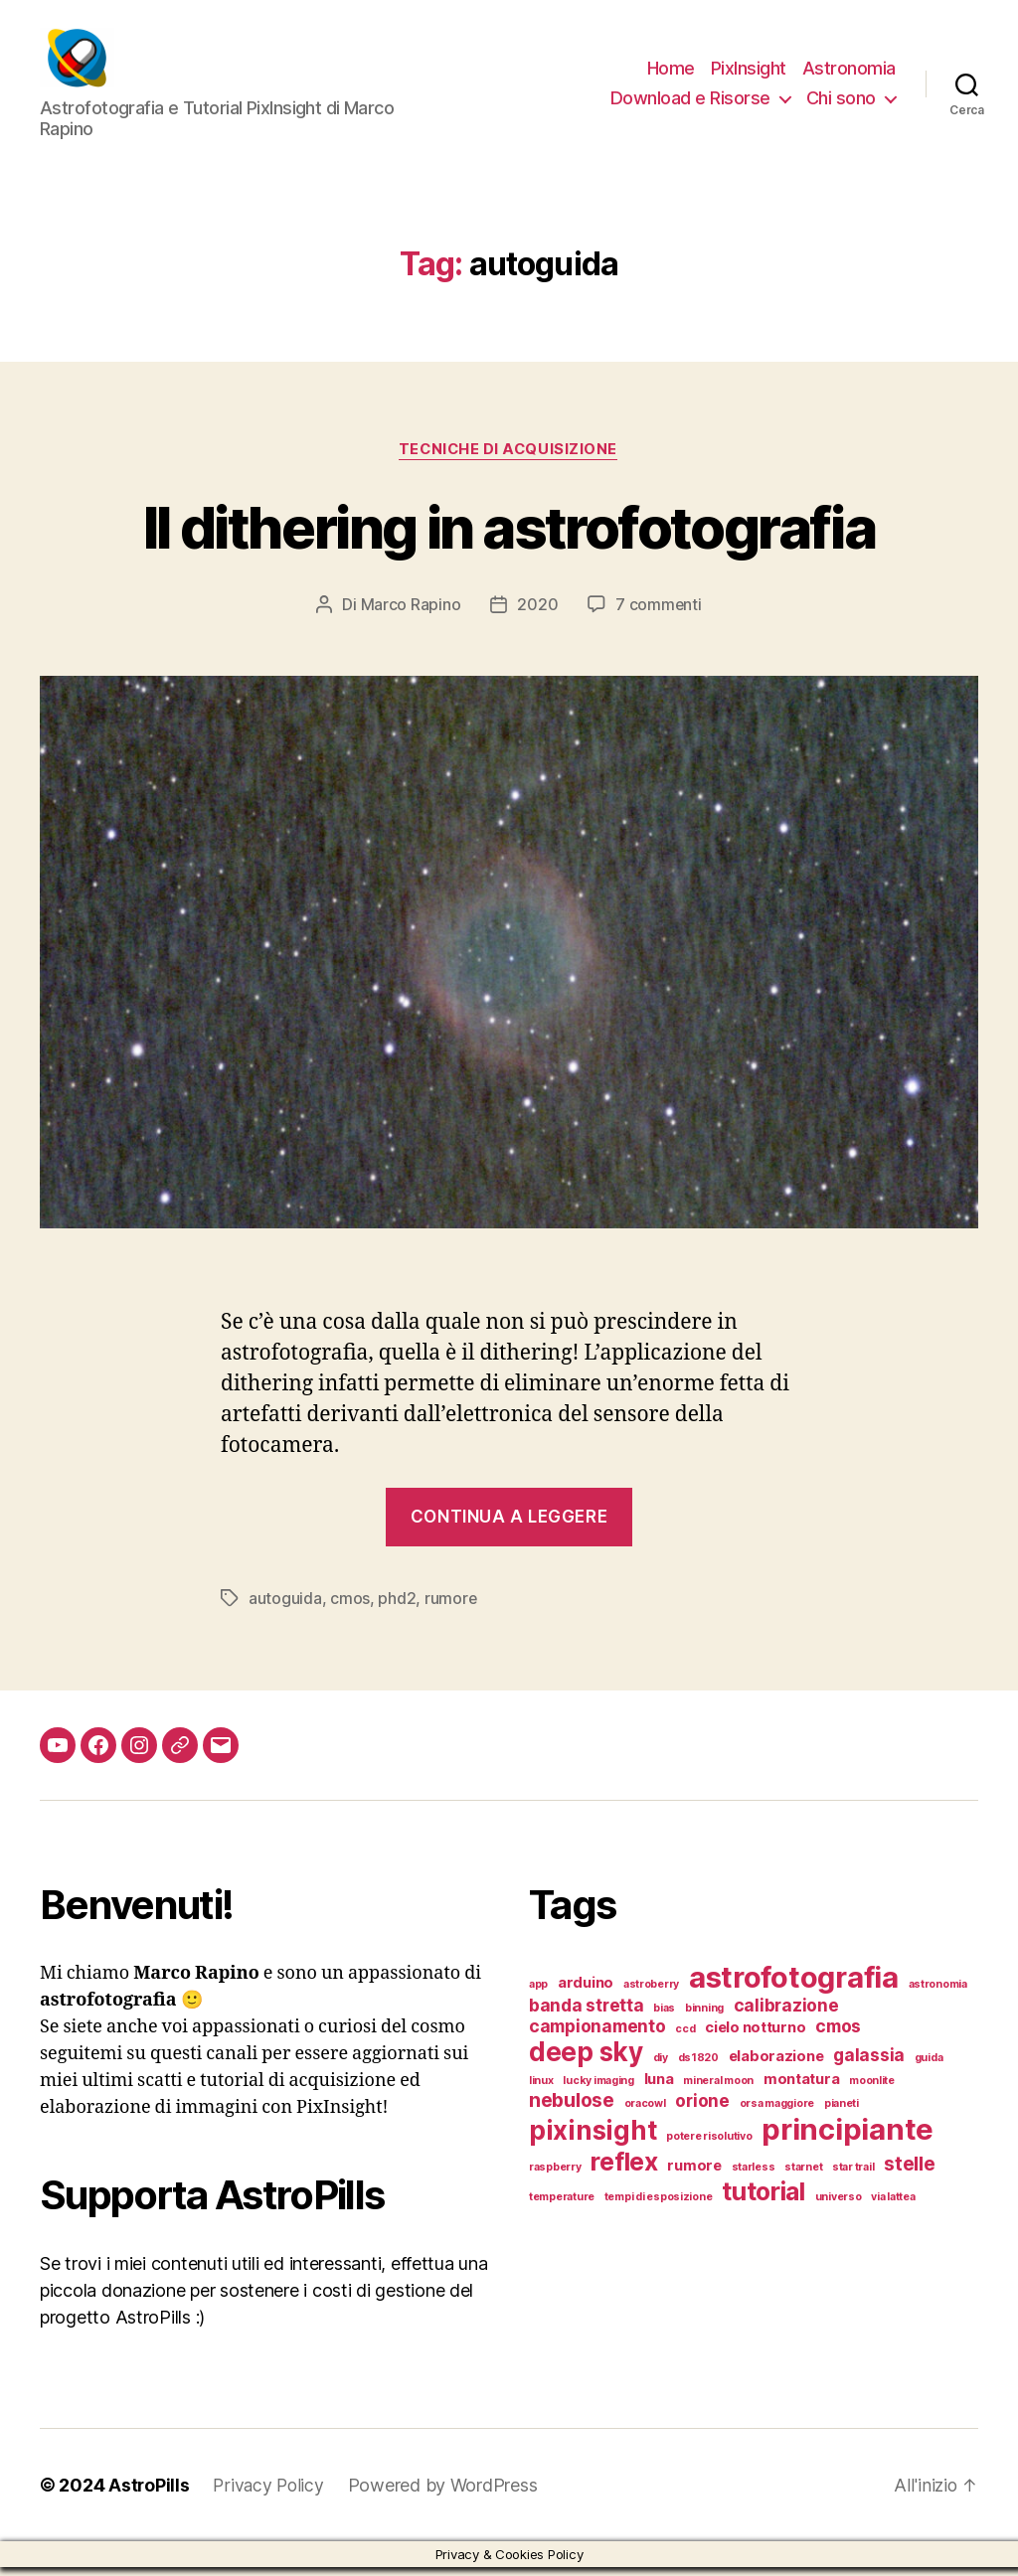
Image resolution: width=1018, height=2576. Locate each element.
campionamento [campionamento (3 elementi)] (597, 2034)
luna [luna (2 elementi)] (659, 2088)
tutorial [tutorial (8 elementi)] (763, 2200)
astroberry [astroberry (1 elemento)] (651, 1993)
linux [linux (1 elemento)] (541, 2089)
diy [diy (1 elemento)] (660, 2066)
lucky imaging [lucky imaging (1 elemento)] (598, 2089)
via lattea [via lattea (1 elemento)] (893, 2205)
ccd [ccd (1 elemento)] (685, 2037)
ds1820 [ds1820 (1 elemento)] (698, 2066)
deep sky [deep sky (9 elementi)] (586, 2060)
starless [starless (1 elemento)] (753, 2176)
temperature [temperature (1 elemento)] (561, 2205)
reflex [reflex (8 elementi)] (624, 2170)
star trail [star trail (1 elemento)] (853, 2176)
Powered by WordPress (447, 2494)
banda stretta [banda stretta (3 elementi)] (586, 2014)
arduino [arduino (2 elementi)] (585, 1992)
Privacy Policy (270, 2494)
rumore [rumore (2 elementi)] (694, 2174)
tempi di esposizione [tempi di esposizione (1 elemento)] (658, 2205)
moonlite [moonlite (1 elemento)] (872, 2089)
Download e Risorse (690, 102)
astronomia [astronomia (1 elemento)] (938, 1993)
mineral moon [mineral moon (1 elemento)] (718, 2089)
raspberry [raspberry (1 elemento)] (555, 2176)
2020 (537, 614)
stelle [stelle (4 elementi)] (909, 2172)
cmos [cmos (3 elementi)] (838, 2034)
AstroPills (149, 2494)
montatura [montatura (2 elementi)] (802, 2088)
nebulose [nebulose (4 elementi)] (571, 2109)
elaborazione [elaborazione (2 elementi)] (776, 2065)
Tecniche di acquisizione (508, 459)
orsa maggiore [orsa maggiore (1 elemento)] (777, 2112)
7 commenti (658, 614)
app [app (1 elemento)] (538, 1993)
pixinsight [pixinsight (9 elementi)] (592, 2139)
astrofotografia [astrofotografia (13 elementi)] (794, 1986)
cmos (350, 1608)
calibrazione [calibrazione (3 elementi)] (786, 2014)
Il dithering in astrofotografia (509, 535)
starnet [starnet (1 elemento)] (803, 2176)
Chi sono (841, 102)
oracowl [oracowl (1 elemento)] (645, 2112)
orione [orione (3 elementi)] (702, 2109)
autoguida (285, 1608)
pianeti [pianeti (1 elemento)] (841, 2112)
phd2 (397, 1608)
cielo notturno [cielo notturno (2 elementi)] (755, 2036)
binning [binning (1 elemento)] (704, 2017)
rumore (450, 1608)
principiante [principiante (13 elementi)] (847, 2138)
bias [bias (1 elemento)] (664, 2017)
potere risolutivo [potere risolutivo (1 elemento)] (709, 2145)
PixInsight (748, 73)
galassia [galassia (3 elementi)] (869, 2063)
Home (671, 73)
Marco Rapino (410, 614)
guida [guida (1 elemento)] (929, 2066)
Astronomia (849, 73)
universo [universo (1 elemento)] (838, 2205)
